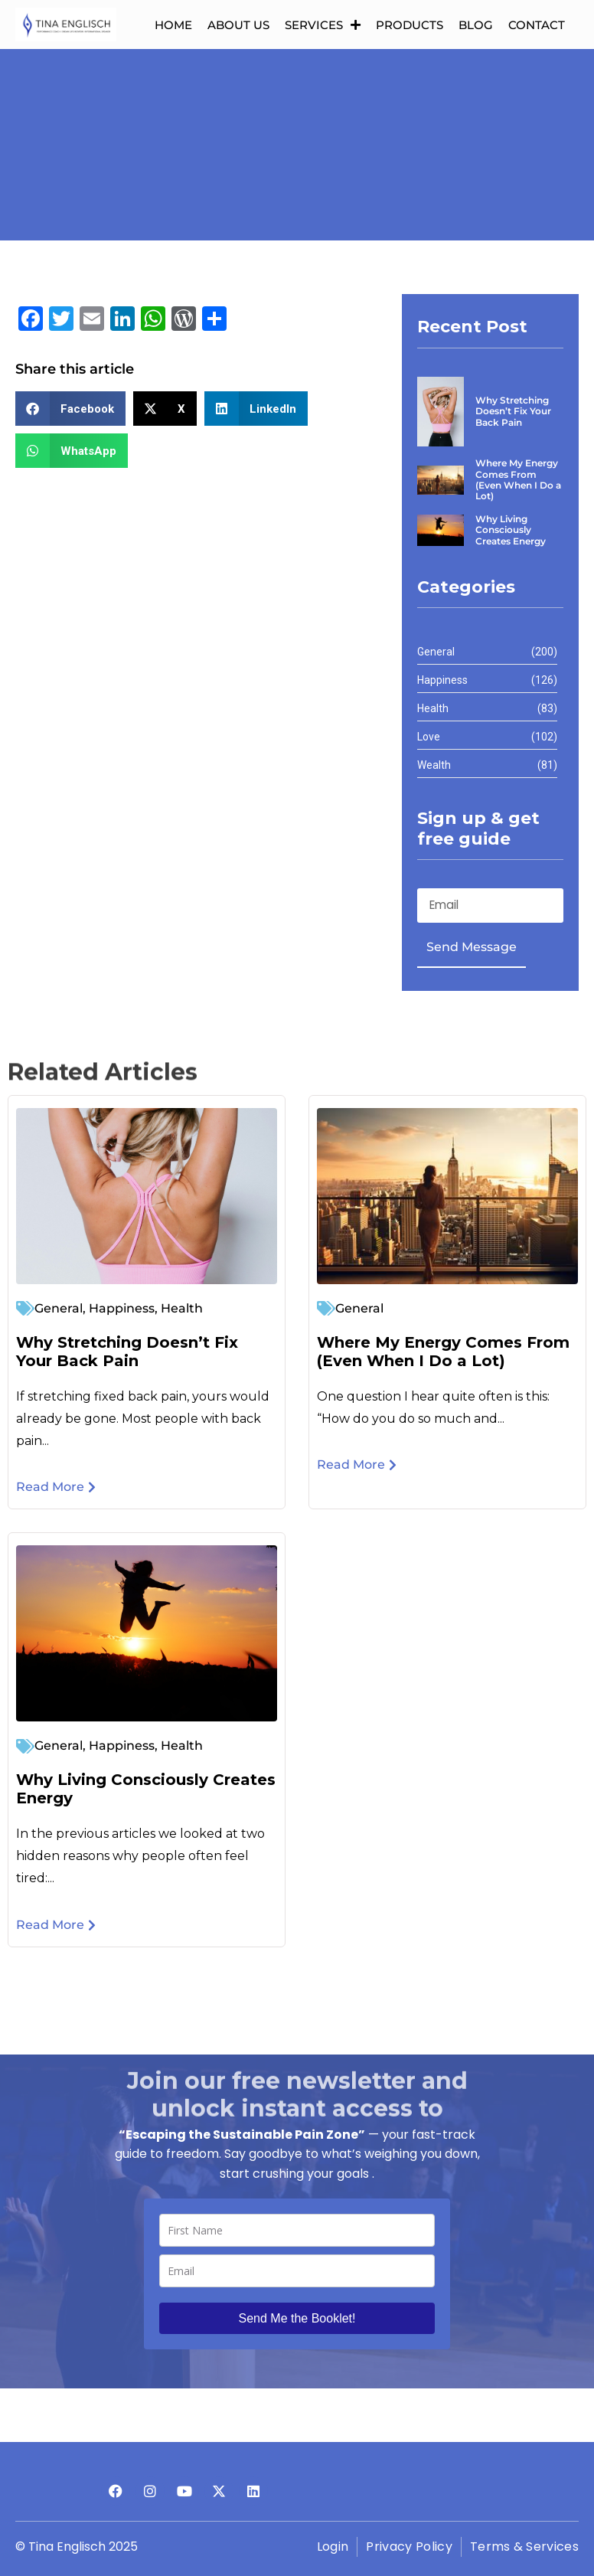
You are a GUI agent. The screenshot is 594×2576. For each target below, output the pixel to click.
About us (238, 25)
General (58, 1307)
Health (182, 1307)
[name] (297, 2230)
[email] (297, 2270)
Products (409, 25)
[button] (70, 408)
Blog (476, 25)
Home (173, 25)
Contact (536, 25)
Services (323, 25)
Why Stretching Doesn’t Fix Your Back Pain (127, 1350)
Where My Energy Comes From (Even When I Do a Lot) (443, 1350)
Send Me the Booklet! (297, 2318)
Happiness (122, 1307)
